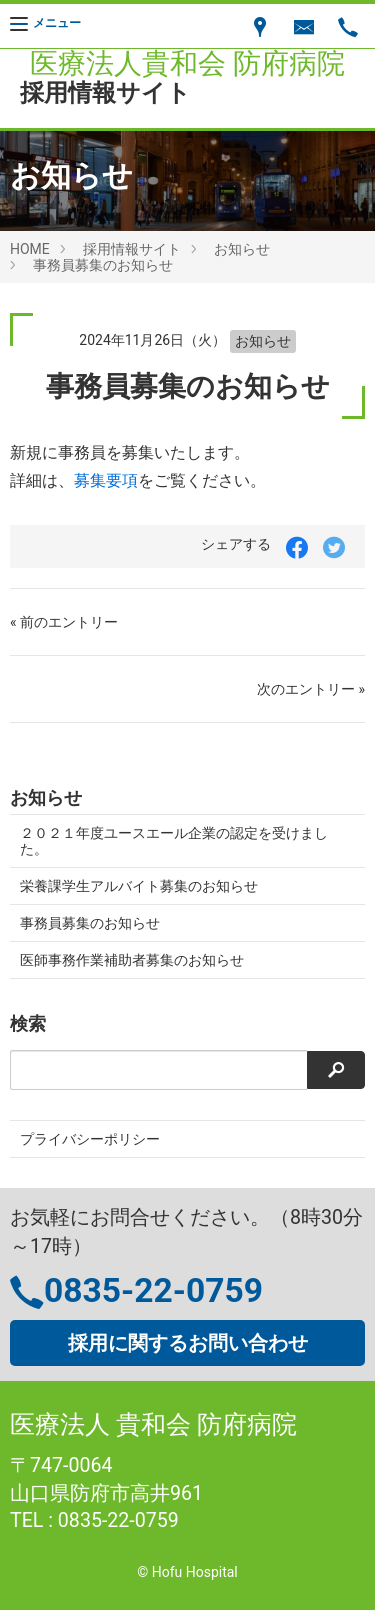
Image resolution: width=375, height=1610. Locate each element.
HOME (30, 249)
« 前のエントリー (64, 622)
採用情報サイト (132, 249)
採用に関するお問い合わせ (188, 1343)
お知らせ (242, 249)
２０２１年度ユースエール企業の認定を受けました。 (174, 841)
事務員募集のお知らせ (103, 265)
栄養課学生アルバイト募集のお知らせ (139, 886)
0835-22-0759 (153, 1290)
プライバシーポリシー (90, 1139)
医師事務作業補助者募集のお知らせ (132, 960)
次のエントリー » (311, 689)
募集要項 (106, 480)
